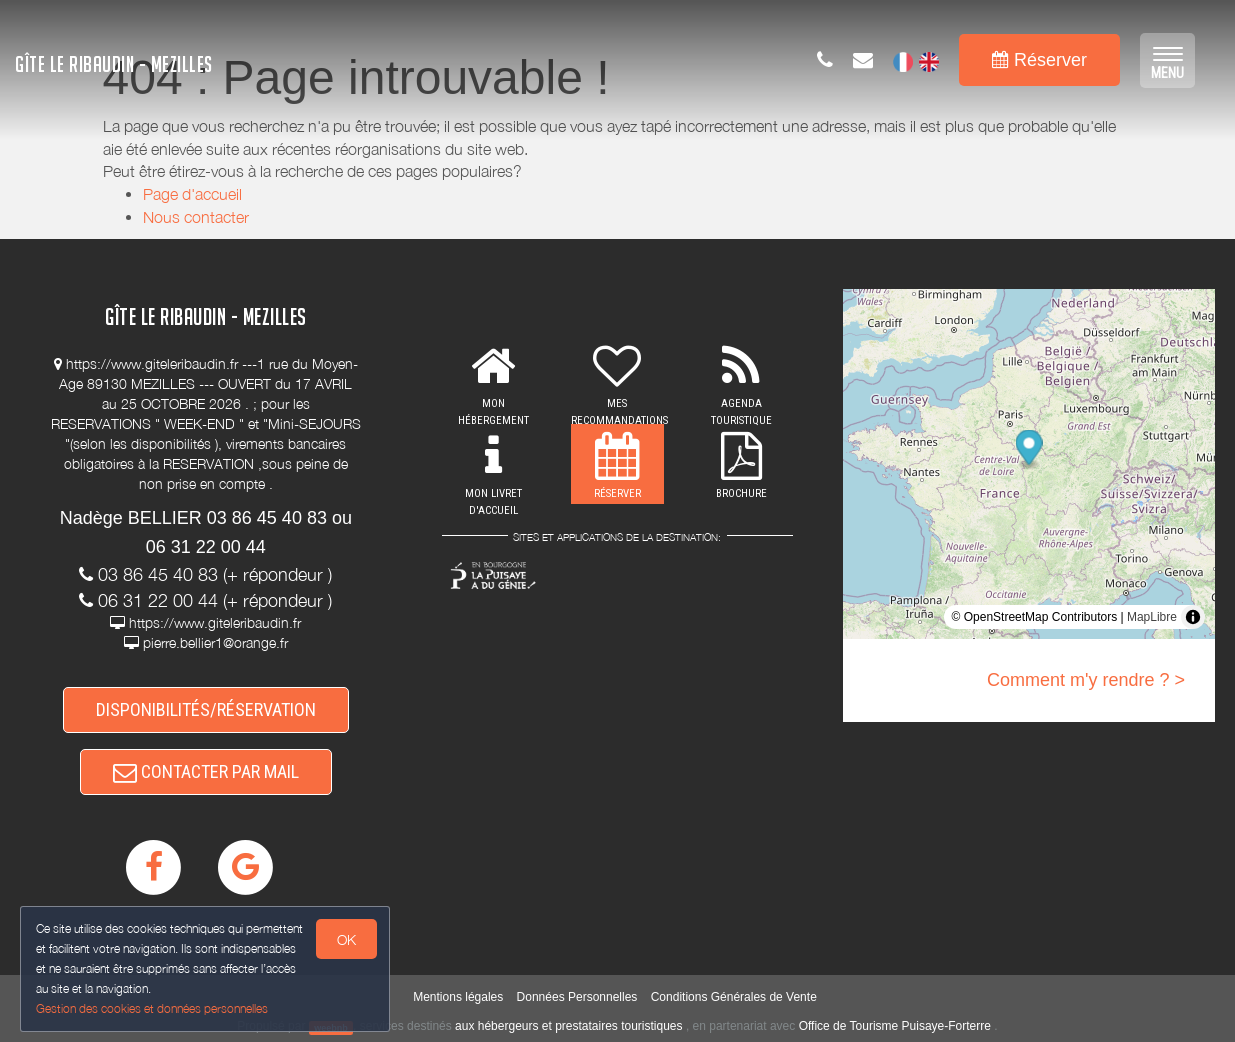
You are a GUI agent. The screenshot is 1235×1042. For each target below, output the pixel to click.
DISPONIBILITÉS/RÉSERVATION (206, 709)
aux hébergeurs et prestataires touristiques (568, 1026)
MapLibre (1152, 617)
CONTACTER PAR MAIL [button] (206, 771)
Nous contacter (196, 217)
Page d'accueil (192, 194)
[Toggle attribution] (1193, 617)
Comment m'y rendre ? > (1086, 680)
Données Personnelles (577, 997)
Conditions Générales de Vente (734, 997)
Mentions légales (458, 997)
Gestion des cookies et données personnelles (152, 1008)
